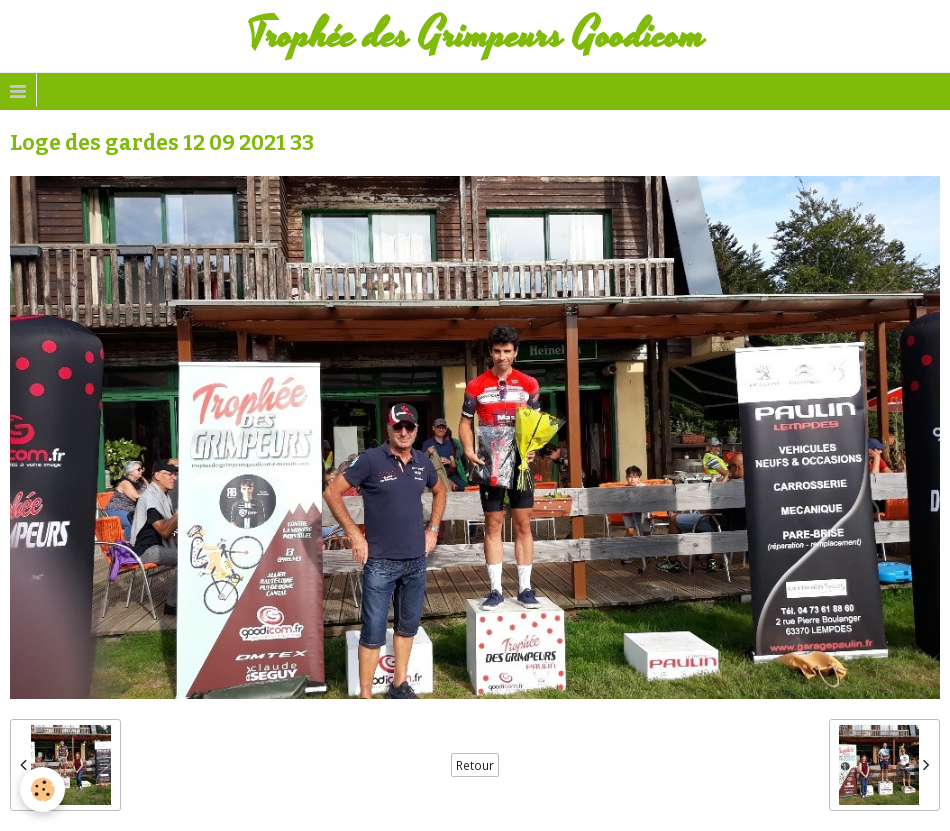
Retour (475, 765)
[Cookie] (42, 789)
